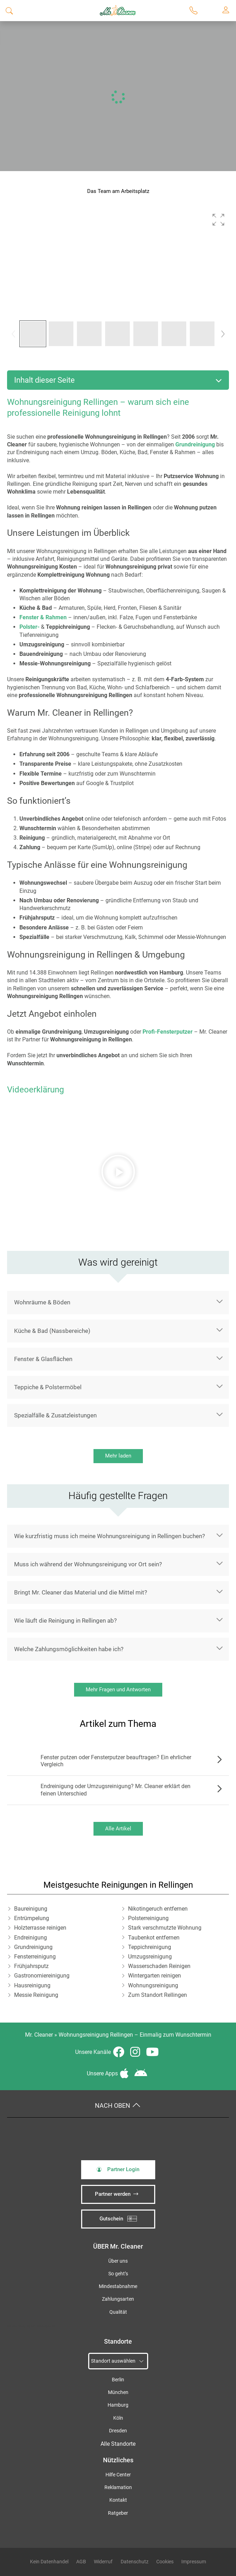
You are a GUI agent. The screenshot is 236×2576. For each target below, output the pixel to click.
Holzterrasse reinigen (40, 1927)
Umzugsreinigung (150, 1956)
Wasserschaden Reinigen (159, 1966)
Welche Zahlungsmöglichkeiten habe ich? (68, 1649)
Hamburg (118, 2405)
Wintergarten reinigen (154, 1975)
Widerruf (103, 2561)
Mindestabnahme (118, 2286)
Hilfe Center (118, 2475)
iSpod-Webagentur (41, 2326)
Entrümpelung (31, 1918)
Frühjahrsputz (31, 1966)
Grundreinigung (33, 1947)
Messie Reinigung (36, 1995)
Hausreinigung (32, 1985)
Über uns (118, 2261)
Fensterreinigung (35, 1956)
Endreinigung (30, 1937)
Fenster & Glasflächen (43, 1358)
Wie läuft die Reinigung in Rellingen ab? (65, 1620)
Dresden (118, 2431)
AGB (81, 2561)
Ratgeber (118, 2513)
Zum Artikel (217, 1761)
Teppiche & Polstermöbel (47, 1387)
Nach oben (118, 2105)
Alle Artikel (118, 1828)
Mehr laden (118, 1456)
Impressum (193, 2561)
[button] (218, 219)
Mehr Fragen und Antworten (118, 1689)
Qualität (118, 2312)
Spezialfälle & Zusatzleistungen (55, 1415)
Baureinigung (30, 1908)
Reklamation (118, 2487)
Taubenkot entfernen (154, 1937)
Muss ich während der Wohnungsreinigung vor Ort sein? (88, 1564)
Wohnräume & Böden (42, 1302)
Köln (118, 2418)
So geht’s (118, 2274)
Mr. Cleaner (39, 2034)
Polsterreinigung (148, 1918)
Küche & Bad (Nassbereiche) (52, 1330)
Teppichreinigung (149, 1947)
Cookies (165, 2561)
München (118, 2392)
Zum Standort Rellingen (157, 1995)
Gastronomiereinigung (41, 1975)
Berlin (118, 2380)
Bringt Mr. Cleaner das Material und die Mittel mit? (80, 1592)
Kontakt (118, 2500)
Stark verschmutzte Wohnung (164, 1927)
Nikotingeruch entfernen (158, 1908)
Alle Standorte (118, 2443)
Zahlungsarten (118, 2299)
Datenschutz (135, 2561)
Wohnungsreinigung (153, 1985)
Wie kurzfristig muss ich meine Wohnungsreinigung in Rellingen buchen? (109, 1536)
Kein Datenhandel (49, 2561)
